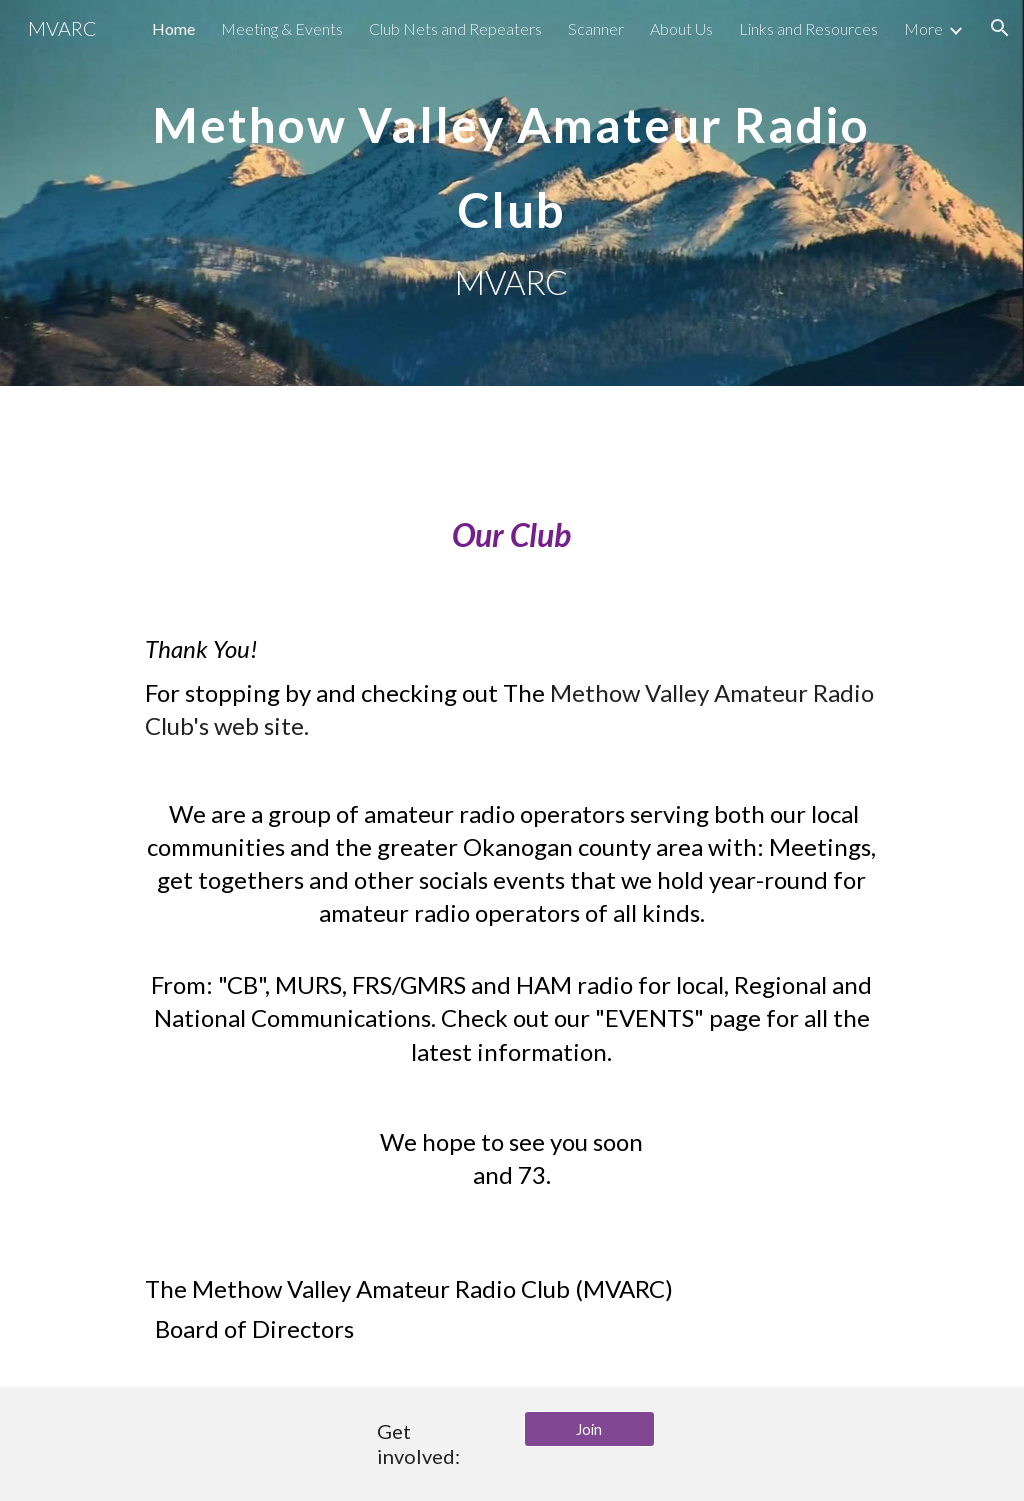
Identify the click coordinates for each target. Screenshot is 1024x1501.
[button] (1000, 28)
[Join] (589, 1429)
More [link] (923, 28)
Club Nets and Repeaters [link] (455, 28)
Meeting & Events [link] (282, 28)
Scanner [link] (596, 28)
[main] (512, 193)
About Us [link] (681, 28)
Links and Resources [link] (808, 28)
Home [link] (173, 28)
